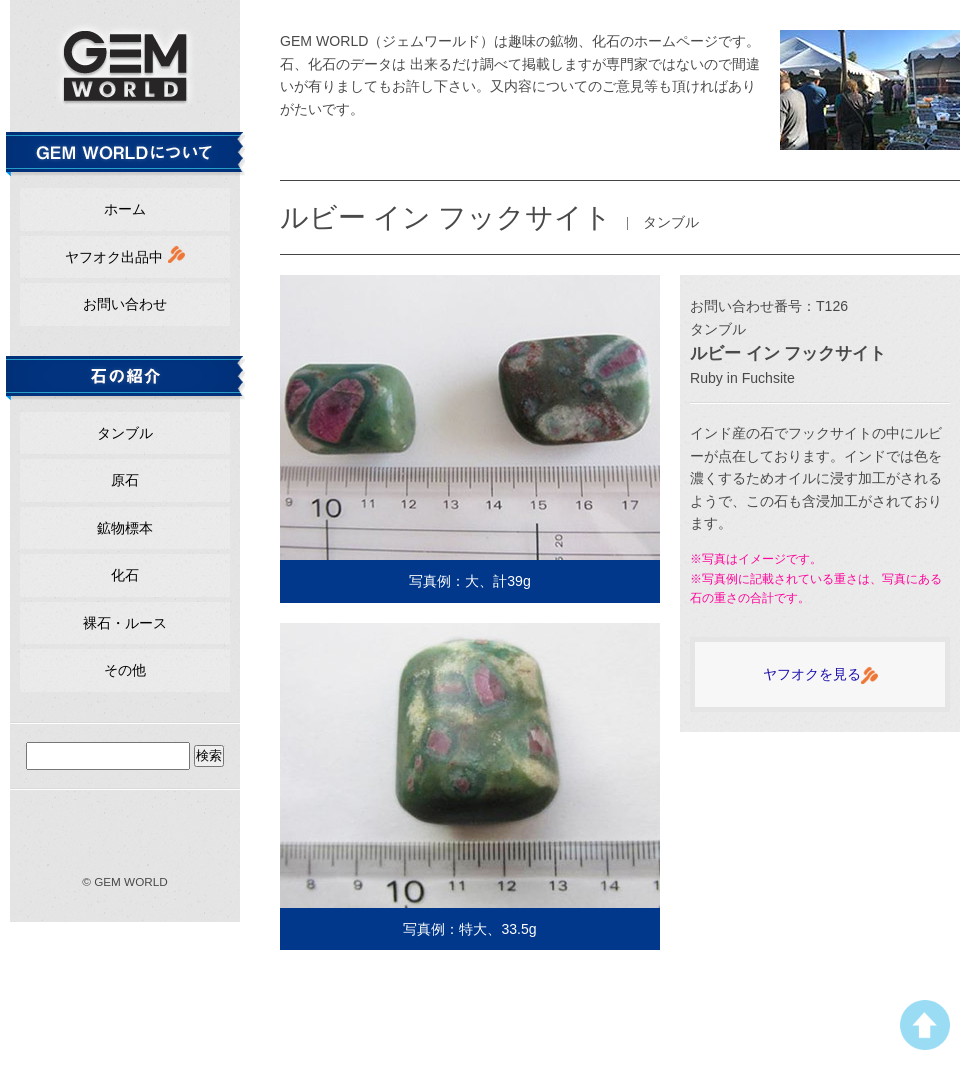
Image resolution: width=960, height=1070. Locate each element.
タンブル (125, 433)
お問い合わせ (125, 304)
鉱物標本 (125, 528)
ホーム (125, 209)
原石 (125, 480)
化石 (125, 575)
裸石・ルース (125, 623)
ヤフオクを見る (820, 675)
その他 (125, 670)
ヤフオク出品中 (125, 255)
